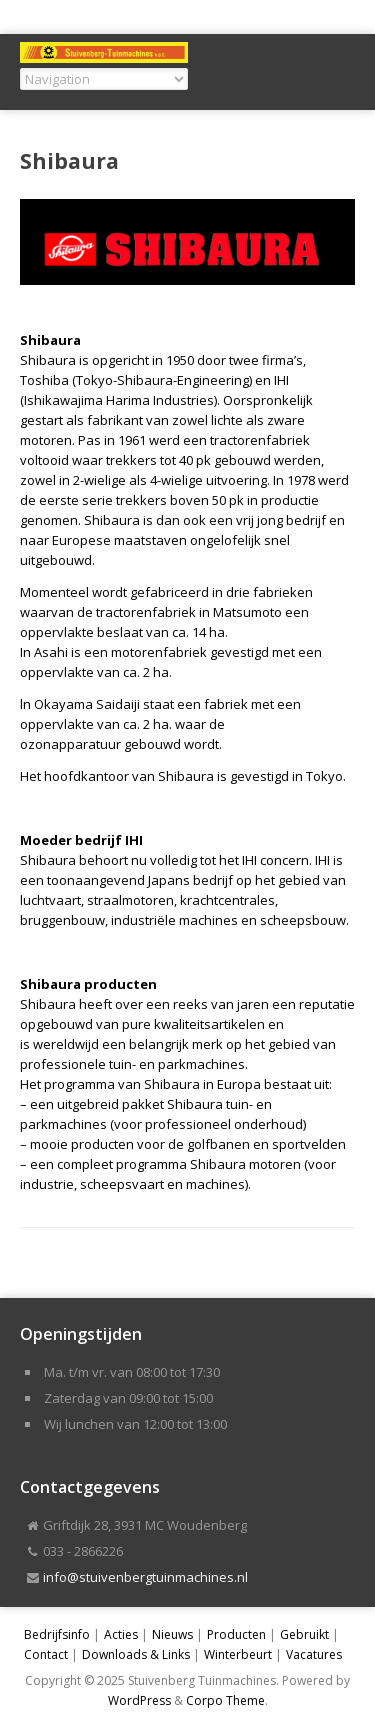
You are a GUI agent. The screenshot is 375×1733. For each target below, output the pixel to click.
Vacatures (314, 1654)
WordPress (139, 1700)
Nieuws (172, 1634)
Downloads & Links (136, 1654)
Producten (236, 1634)
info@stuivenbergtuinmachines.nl (145, 1577)
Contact (46, 1654)
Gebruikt (304, 1634)
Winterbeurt (238, 1654)
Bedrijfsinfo (57, 1634)
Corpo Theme (225, 1700)
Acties (121, 1634)
